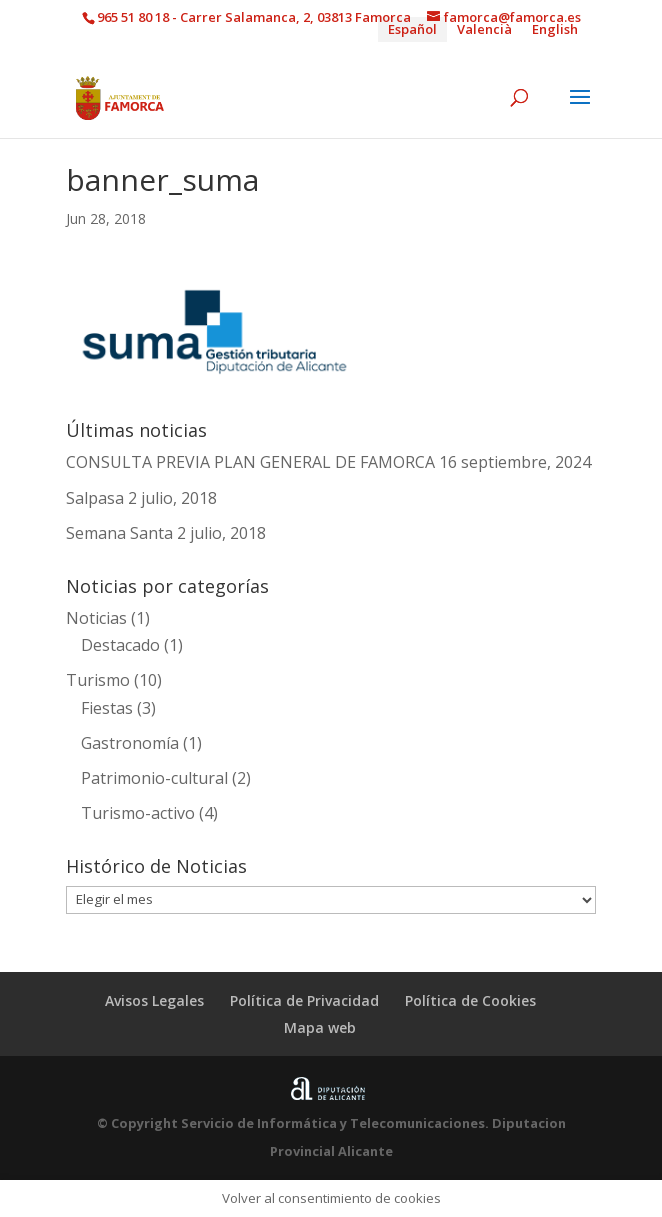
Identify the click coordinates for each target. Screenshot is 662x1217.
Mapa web (320, 1027)
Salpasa (95, 498)
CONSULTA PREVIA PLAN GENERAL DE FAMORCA (250, 462)
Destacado (120, 645)
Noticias (96, 618)
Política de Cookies (470, 1000)
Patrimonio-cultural (154, 778)
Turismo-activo (138, 813)
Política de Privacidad (304, 1000)
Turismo (98, 680)
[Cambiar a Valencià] (484, 29)
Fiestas (107, 708)
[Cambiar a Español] (412, 29)
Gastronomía (130, 743)
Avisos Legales (154, 1000)
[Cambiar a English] (555, 29)
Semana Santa (119, 533)
